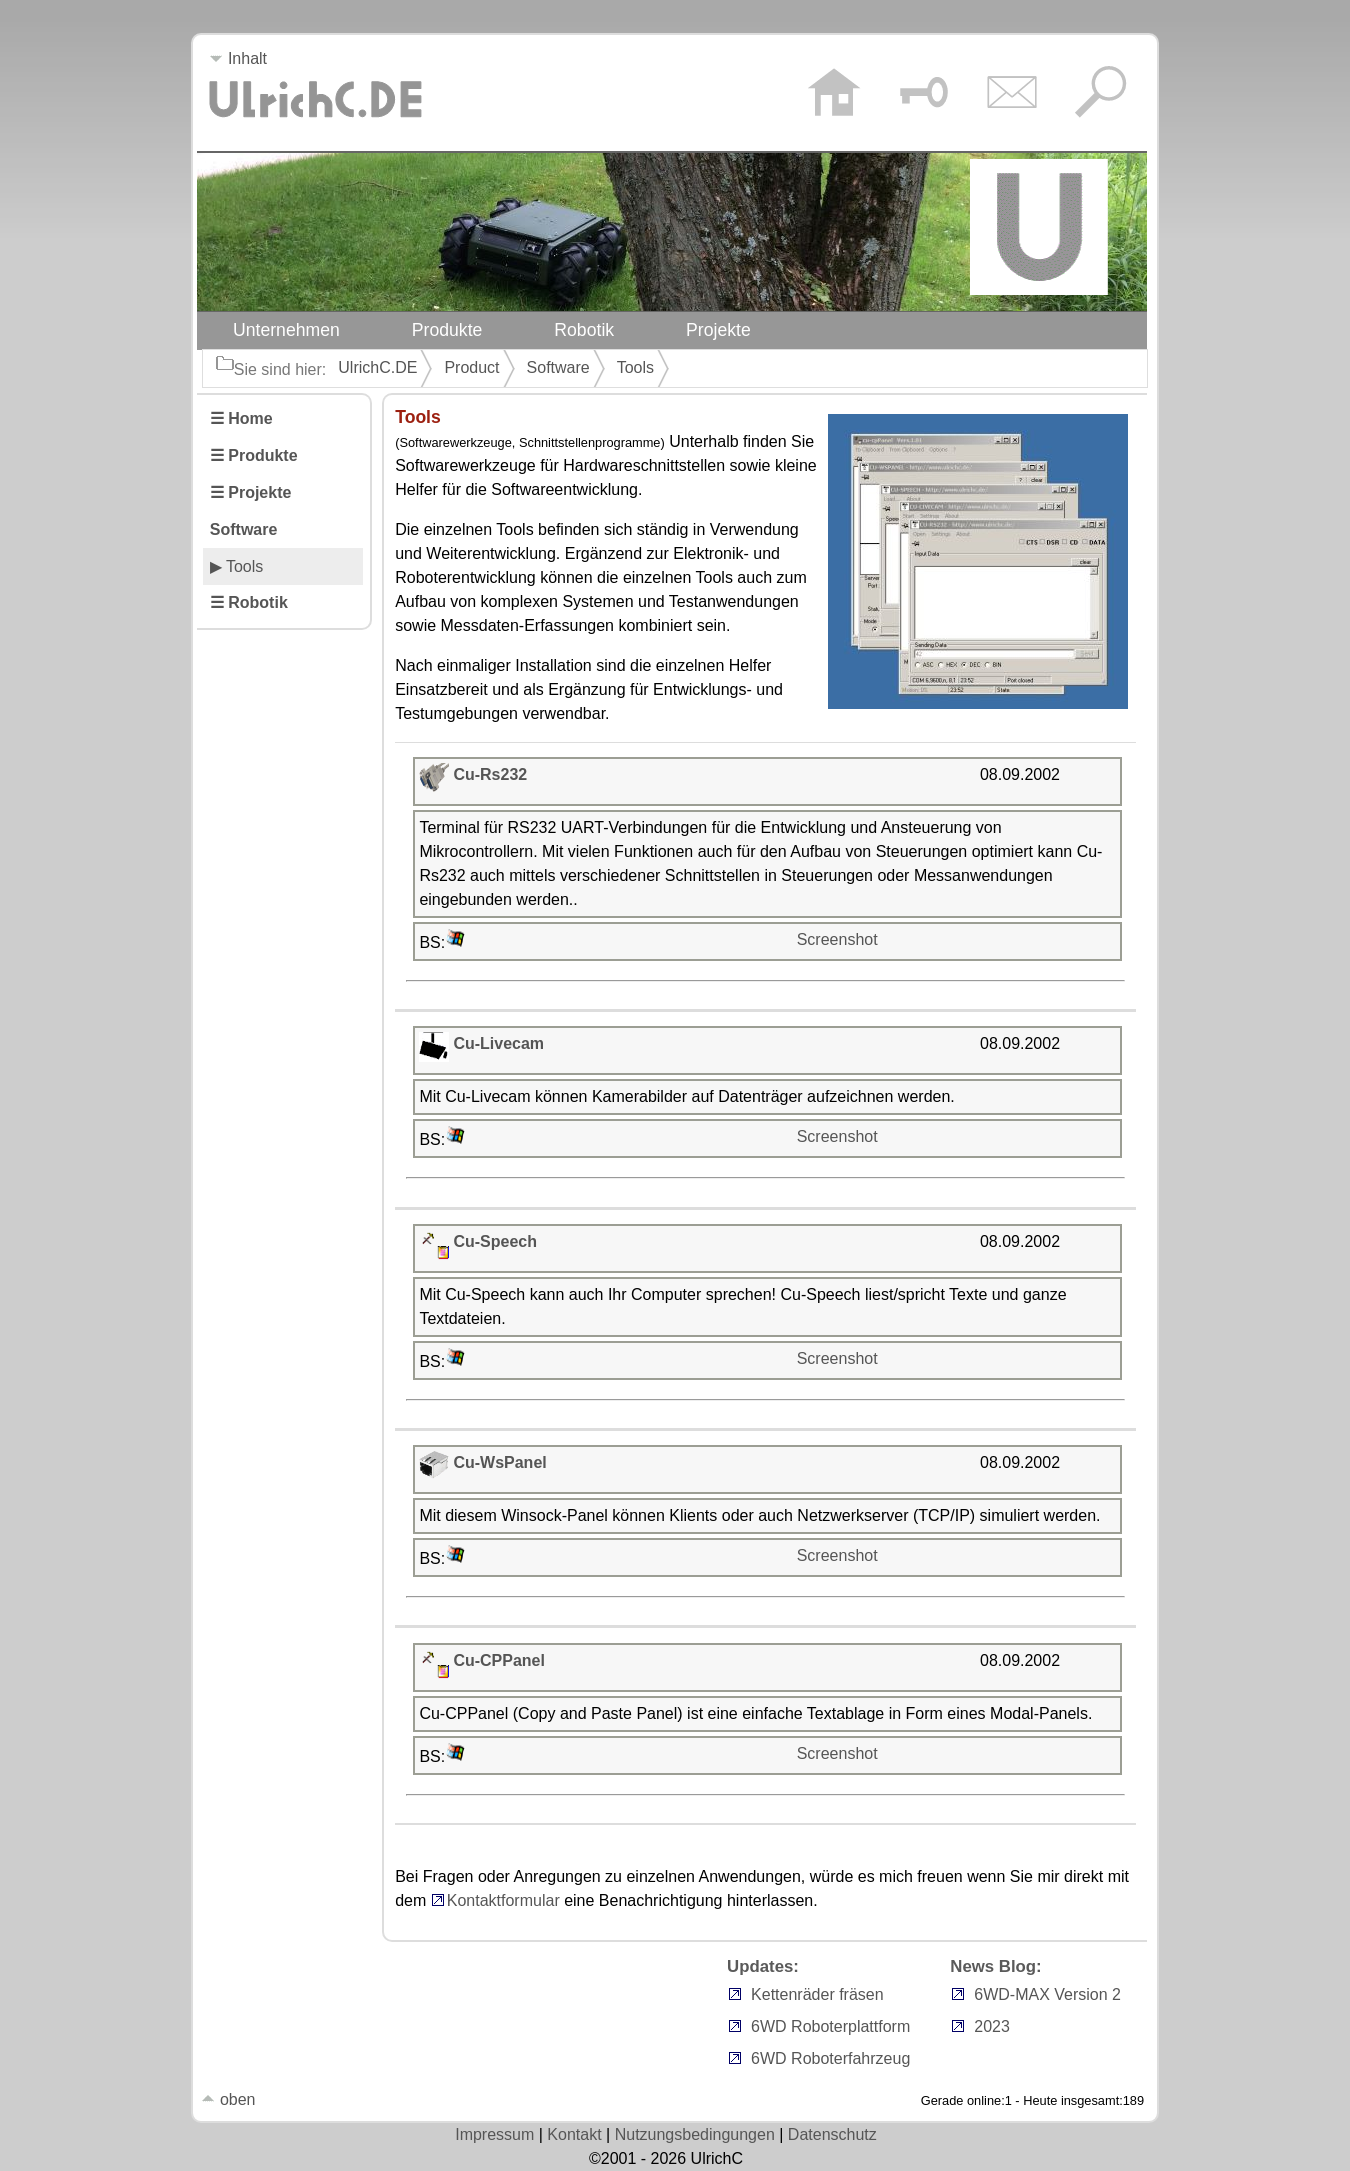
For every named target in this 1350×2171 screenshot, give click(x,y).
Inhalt (238, 58)
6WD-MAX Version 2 (1047, 1994)
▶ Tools (237, 566)
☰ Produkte (254, 455)
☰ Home (241, 418)
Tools (635, 367)
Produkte (447, 330)
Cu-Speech (495, 1241)
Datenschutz (832, 2134)
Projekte (718, 330)
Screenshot (837, 939)
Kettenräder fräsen (817, 1994)
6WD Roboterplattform (830, 2026)
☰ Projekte (251, 492)
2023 (992, 2026)
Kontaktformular (495, 1900)
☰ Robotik (249, 602)
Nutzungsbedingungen (695, 2134)
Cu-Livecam (498, 1043)
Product (471, 367)
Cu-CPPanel (499, 1660)
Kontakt (574, 2134)
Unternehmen (286, 330)
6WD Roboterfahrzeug (830, 2058)
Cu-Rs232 (490, 774)
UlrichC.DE (377, 367)
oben (228, 2099)
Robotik (584, 330)
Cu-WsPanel (499, 1462)
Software (558, 367)
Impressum (494, 2134)
